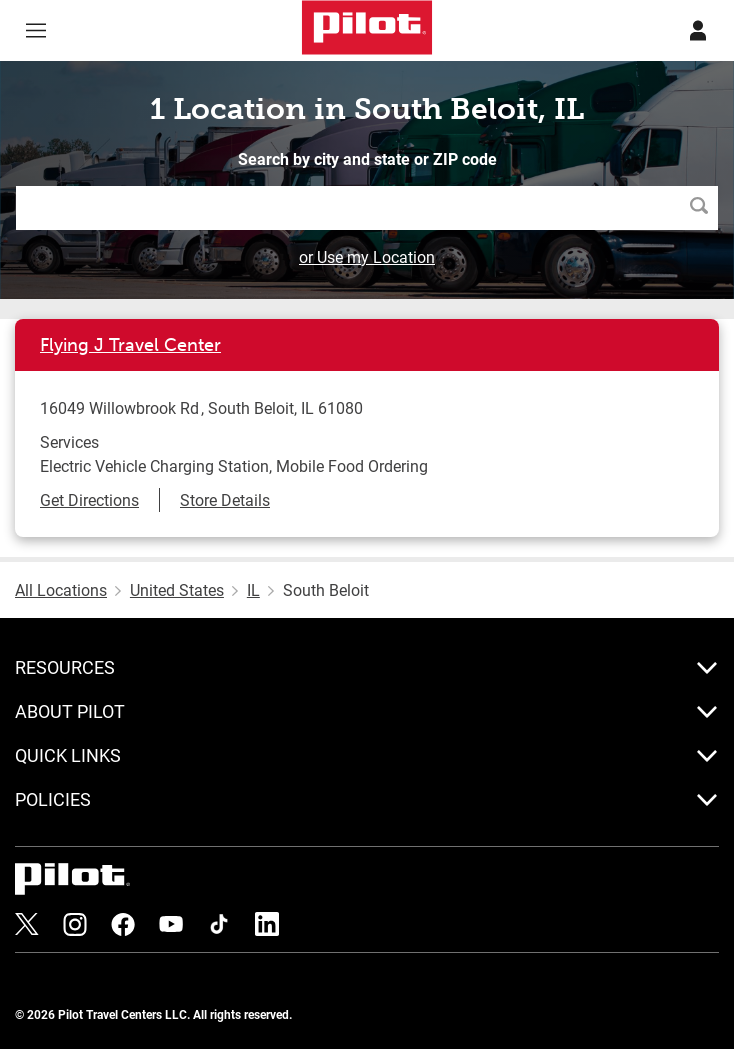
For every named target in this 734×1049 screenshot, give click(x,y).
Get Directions (89, 499)
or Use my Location (367, 256)
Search (704, 207)
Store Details (225, 499)
